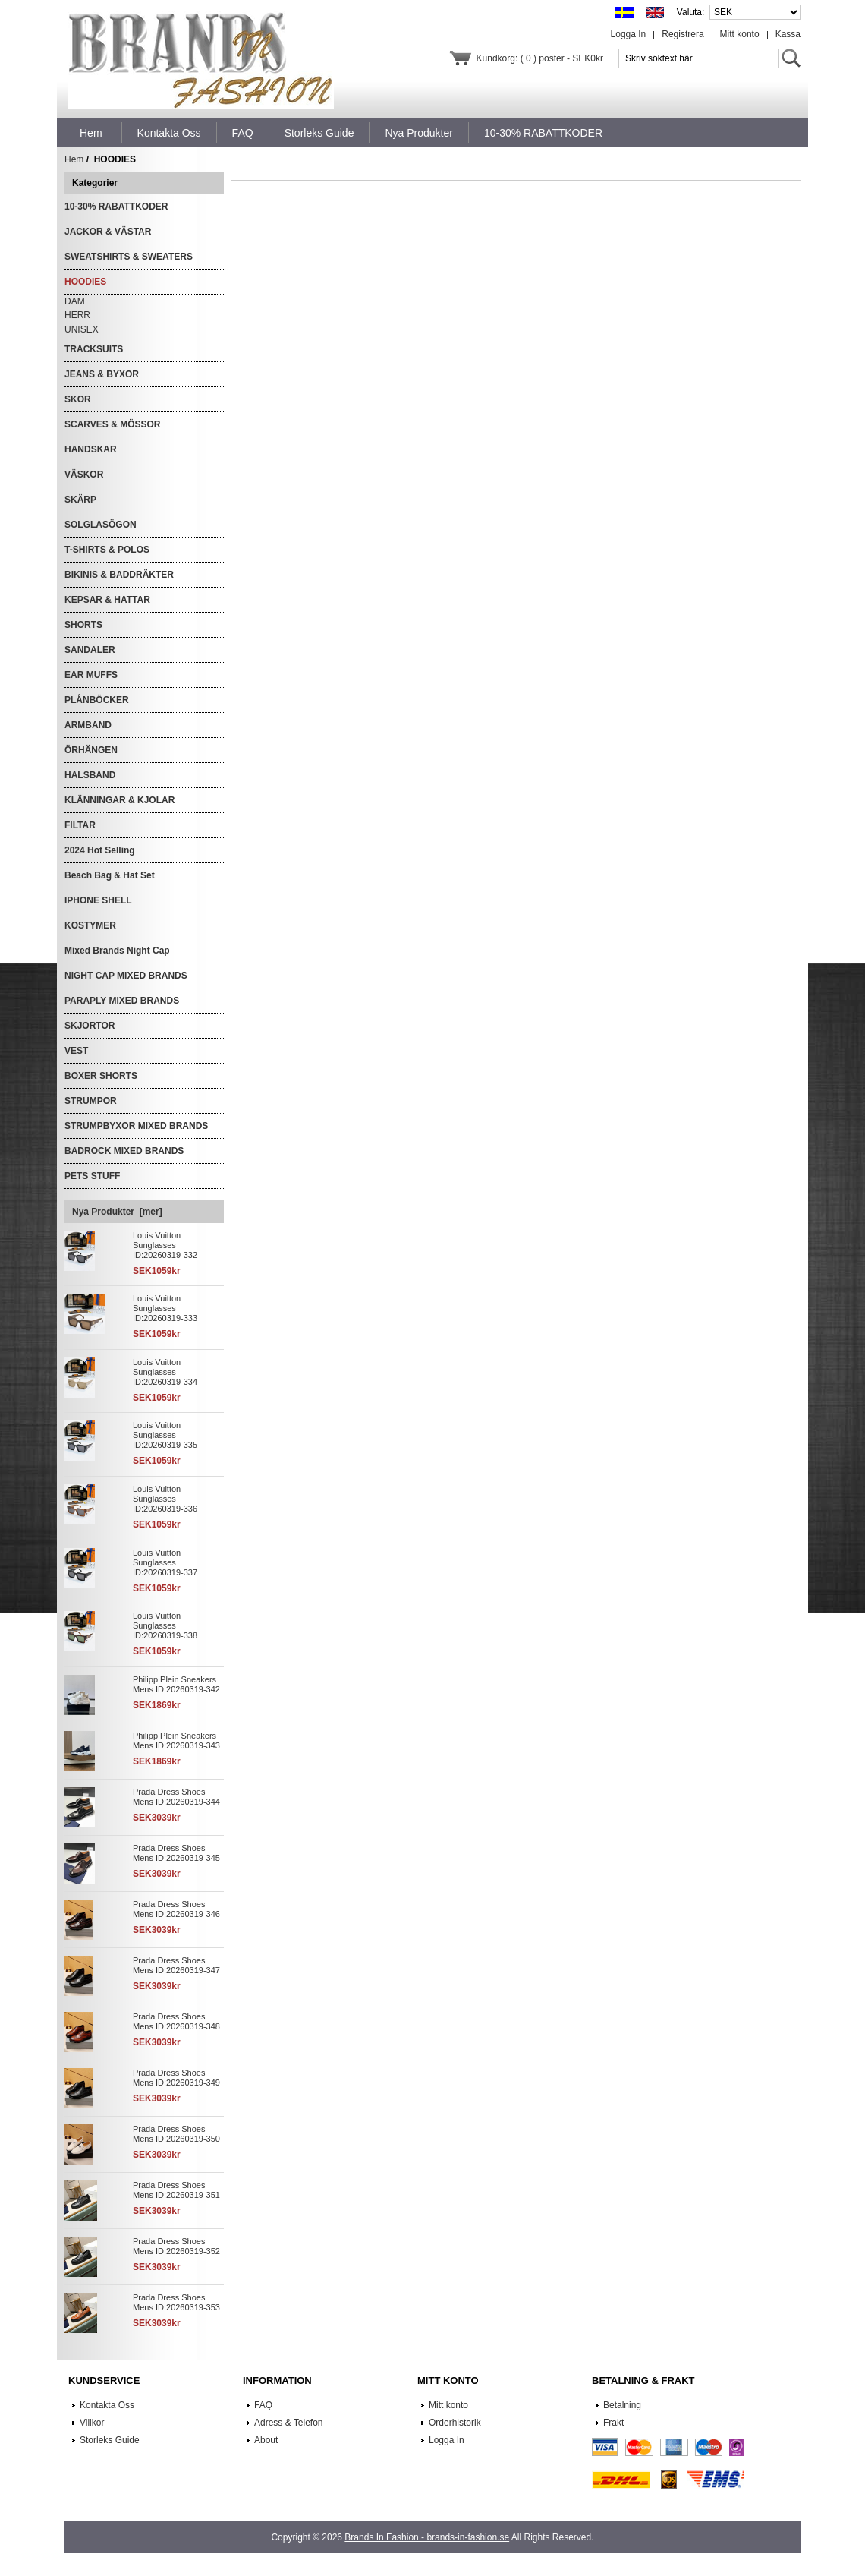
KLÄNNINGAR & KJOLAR (119, 800)
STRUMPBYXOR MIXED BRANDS (136, 1126)
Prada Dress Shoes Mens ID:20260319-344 (176, 1796)
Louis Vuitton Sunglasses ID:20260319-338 (165, 1625)
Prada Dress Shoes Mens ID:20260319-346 (176, 1909)
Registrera (682, 34)
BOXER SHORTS (100, 1075)
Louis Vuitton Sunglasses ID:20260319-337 (165, 1562)
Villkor (92, 2422)
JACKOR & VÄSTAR (107, 231)
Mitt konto (740, 34)
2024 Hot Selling (99, 850)
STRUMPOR (90, 1101)
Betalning (622, 2405)
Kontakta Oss (107, 2405)
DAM (74, 301)
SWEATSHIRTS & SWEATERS (128, 256)
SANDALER (89, 650)
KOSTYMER (90, 925)
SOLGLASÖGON (100, 524)
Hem (91, 133)
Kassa (788, 34)
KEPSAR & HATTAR (107, 599)
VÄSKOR (83, 474)
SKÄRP (80, 499)
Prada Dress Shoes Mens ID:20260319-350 (176, 2133)
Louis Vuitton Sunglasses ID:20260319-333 (165, 1308)
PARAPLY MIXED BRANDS (121, 1000)
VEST (76, 1050)
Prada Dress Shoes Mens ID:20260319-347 (176, 1965)
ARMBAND (88, 725)
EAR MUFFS (91, 675)
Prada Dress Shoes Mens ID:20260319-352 (176, 2246)
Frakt (613, 2422)
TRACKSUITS (93, 349)
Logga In (628, 34)
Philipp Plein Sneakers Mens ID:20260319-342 (176, 1684)
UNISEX (81, 329)
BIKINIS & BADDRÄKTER (119, 574)
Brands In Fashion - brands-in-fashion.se (426, 2537)
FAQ (263, 2405)
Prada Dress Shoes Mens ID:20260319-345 (176, 1852)
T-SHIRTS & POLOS (106, 549)
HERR (77, 315)
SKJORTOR (89, 1025)
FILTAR (80, 825)
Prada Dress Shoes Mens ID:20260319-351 (176, 2189)
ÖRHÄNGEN (91, 750)
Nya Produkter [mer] (117, 1211)
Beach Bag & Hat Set (109, 875)
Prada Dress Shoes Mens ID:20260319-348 (176, 2021)
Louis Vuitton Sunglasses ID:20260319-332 (165, 1245)
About (266, 2440)
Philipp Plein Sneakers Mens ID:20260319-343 (176, 1740)
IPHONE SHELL (98, 900)
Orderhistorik (455, 2422)
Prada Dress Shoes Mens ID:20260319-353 (176, 2302)
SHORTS (83, 625)
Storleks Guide (110, 2440)
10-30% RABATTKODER (116, 206)
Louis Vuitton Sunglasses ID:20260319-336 (165, 1498)
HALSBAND (89, 775)
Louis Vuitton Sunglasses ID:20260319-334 (165, 1371)
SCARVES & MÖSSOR (112, 424)
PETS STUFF (92, 1176)
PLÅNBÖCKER (96, 700)
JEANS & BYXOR (101, 374)
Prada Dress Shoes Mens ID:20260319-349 (176, 2077)
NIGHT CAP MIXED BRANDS (125, 975)
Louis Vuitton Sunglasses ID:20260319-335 (165, 1434)
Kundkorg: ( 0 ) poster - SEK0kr (540, 58)
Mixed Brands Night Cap (117, 950)
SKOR (77, 399)
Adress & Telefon (288, 2422)
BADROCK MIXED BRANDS (124, 1151)
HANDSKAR (90, 449)
